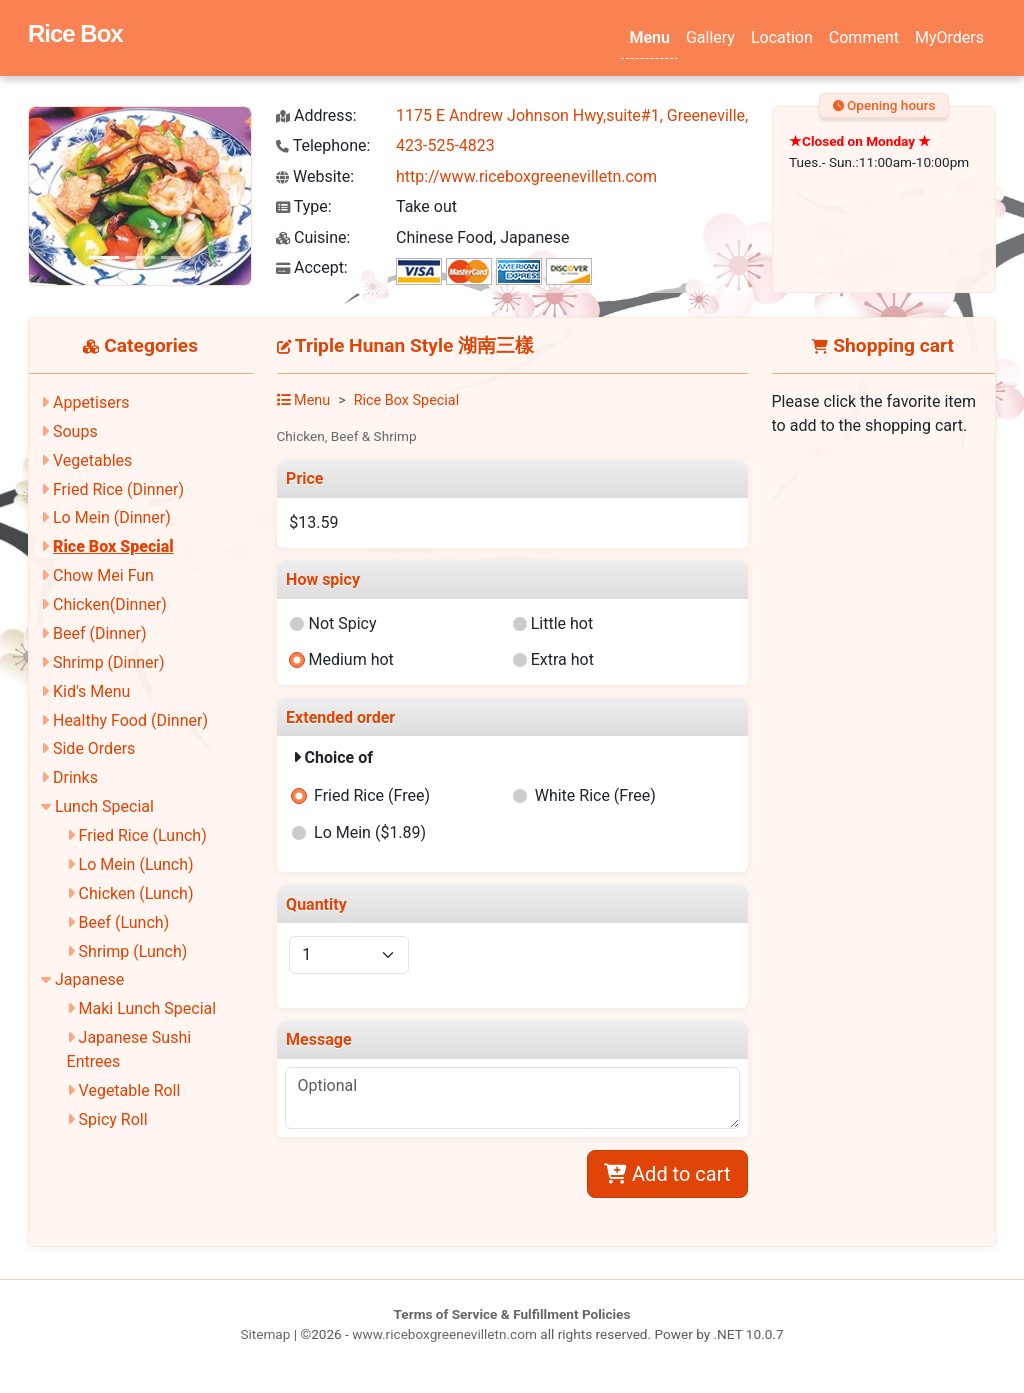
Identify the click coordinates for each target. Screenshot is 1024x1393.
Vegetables (92, 460)
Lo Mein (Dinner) (112, 517)
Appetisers (91, 402)
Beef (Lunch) (124, 922)
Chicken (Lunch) (136, 893)
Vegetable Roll (130, 1090)
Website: (315, 176)
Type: (304, 206)
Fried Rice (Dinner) (118, 489)
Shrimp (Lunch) (133, 951)
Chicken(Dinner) (110, 604)
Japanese (89, 979)
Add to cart (667, 1174)
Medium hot (350, 659)
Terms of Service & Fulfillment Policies (512, 1314)
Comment (864, 37)
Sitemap (265, 1334)
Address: (316, 115)
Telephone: (323, 145)
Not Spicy (342, 623)
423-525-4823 (445, 145)
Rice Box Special (113, 546)
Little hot (562, 623)
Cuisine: (313, 237)
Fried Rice (372, 795)
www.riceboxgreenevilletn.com (444, 1334)
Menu (649, 37)
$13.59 (313, 522)
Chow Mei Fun (103, 575)
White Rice (595, 795)
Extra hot (562, 659)
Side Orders (94, 748)
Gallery (710, 37)
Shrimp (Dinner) (109, 662)
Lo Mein (370, 832)
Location (782, 37)
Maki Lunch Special (148, 1008)
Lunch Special (104, 806)
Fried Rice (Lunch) (143, 835)
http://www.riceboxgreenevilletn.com (526, 176)
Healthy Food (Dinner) (130, 720)
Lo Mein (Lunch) (136, 864)
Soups (75, 431)
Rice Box (75, 33)
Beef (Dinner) (99, 633)
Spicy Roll (113, 1119)
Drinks (75, 777)
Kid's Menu (91, 691)
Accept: (312, 267)
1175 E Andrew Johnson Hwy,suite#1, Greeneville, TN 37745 (609, 115)
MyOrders (949, 37)
